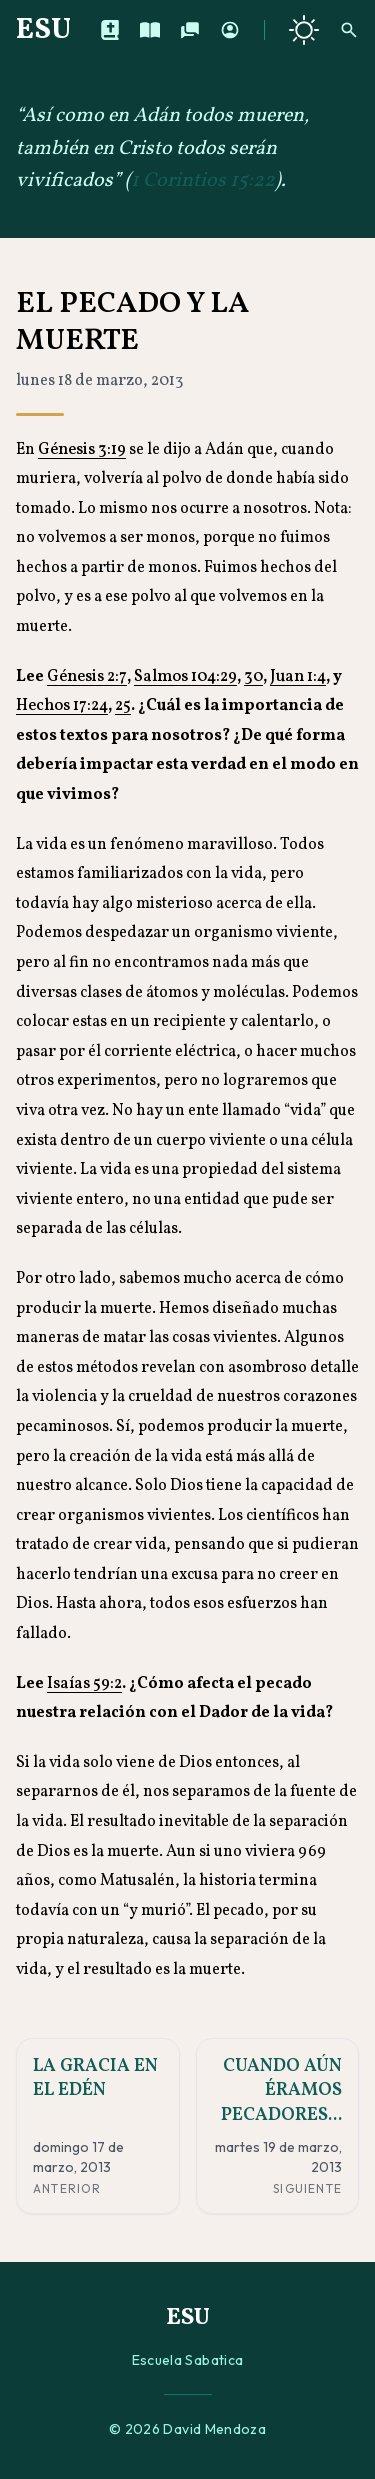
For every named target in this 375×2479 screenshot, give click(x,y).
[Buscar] (349, 30)
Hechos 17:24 (62, 706)
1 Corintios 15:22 (203, 181)
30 (253, 677)
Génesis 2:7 (87, 677)
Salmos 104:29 (185, 677)
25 (123, 706)
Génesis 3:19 (82, 450)
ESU (43, 30)
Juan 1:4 (298, 677)
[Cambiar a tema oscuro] (304, 30)
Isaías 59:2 (84, 1684)
